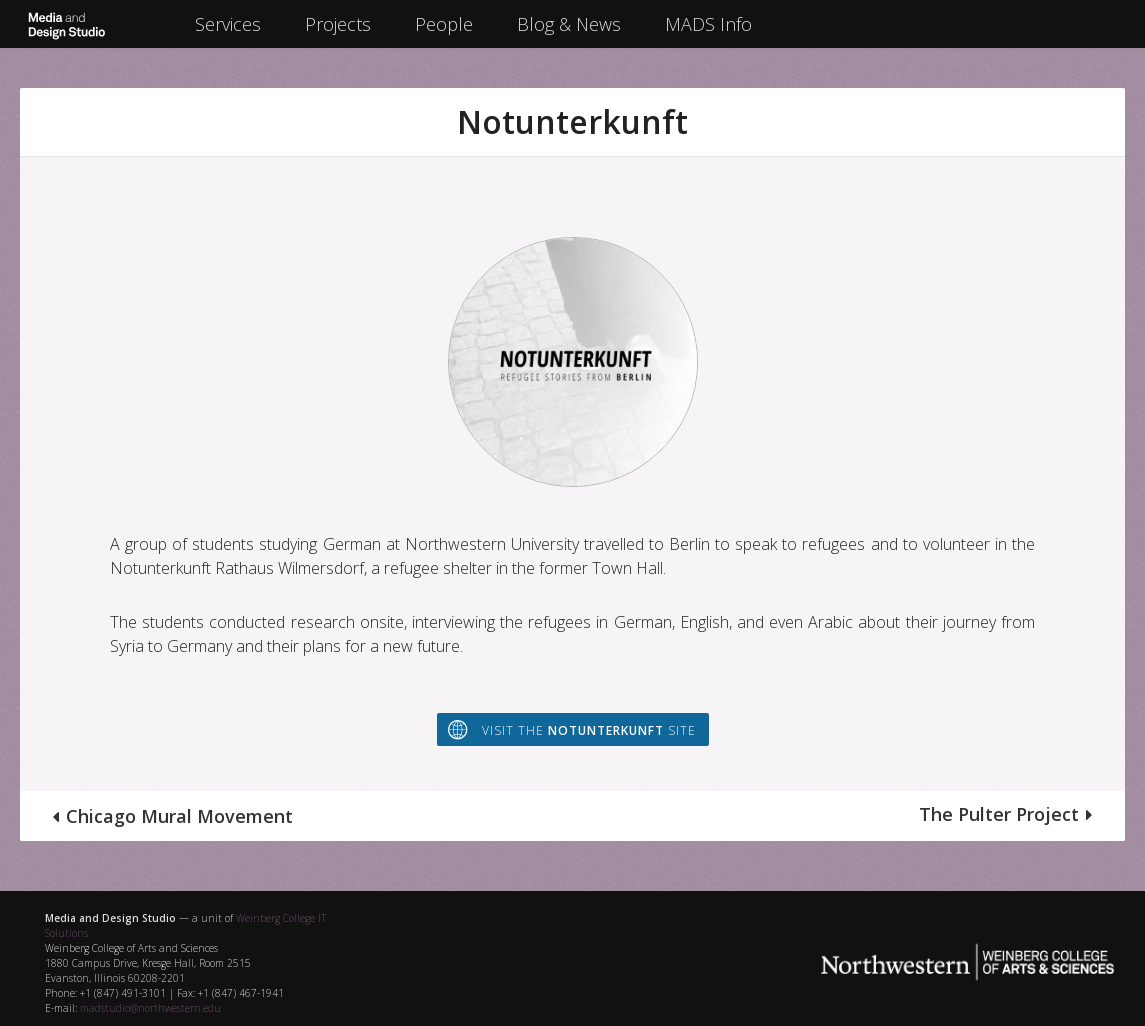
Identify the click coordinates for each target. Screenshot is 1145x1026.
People (444, 24)
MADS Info (708, 24)
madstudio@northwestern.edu (150, 1008)
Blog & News (569, 24)
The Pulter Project (999, 814)
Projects (338, 24)
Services (228, 24)
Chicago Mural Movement (179, 816)
